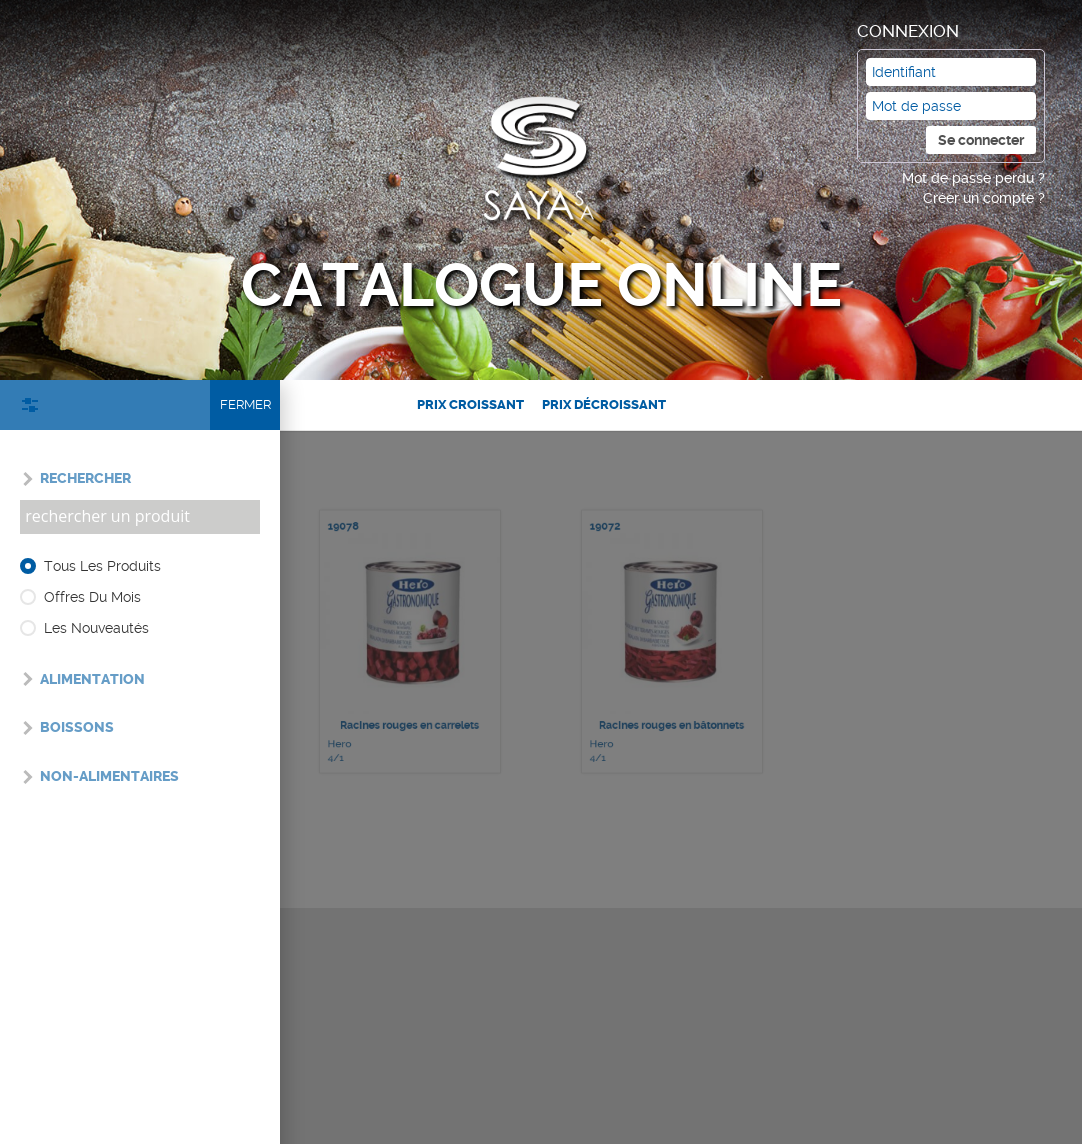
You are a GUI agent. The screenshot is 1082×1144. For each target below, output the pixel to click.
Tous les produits (102, 566)
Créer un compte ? (984, 198)
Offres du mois (92, 597)
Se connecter (981, 140)
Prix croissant (470, 404)
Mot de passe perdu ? (973, 178)
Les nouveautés (96, 628)
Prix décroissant (604, 404)
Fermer (245, 404)
